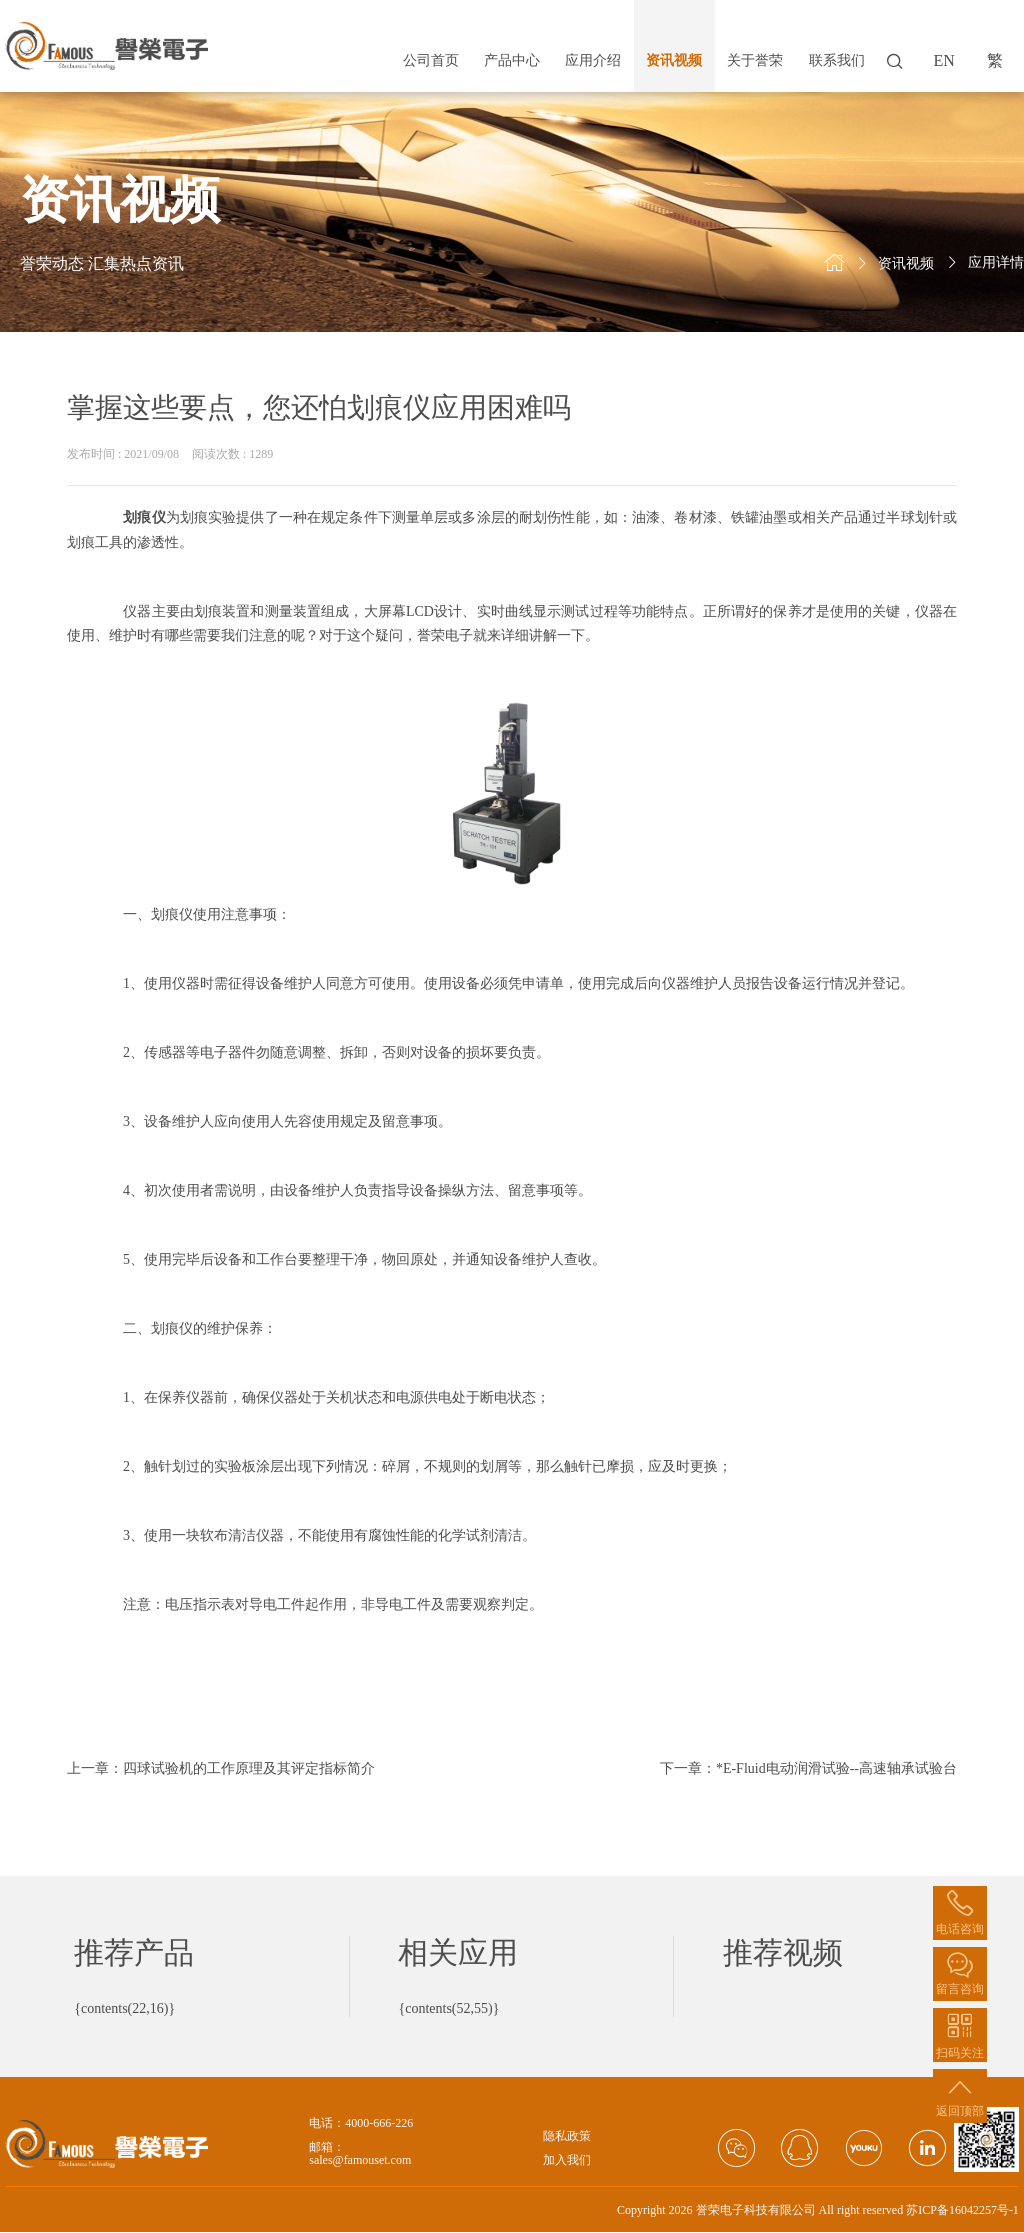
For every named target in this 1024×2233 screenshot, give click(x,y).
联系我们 (837, 60)
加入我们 (567, 2160)
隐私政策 (567, 2136)
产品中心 (512, 60)
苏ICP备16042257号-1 (962, 2210)
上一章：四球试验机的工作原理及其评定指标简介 (221, 1768)
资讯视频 (674, 60)
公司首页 (431, 60)
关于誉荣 (755, 60)
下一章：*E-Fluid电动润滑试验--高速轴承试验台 (808, 1768)
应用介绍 (593, 60)
